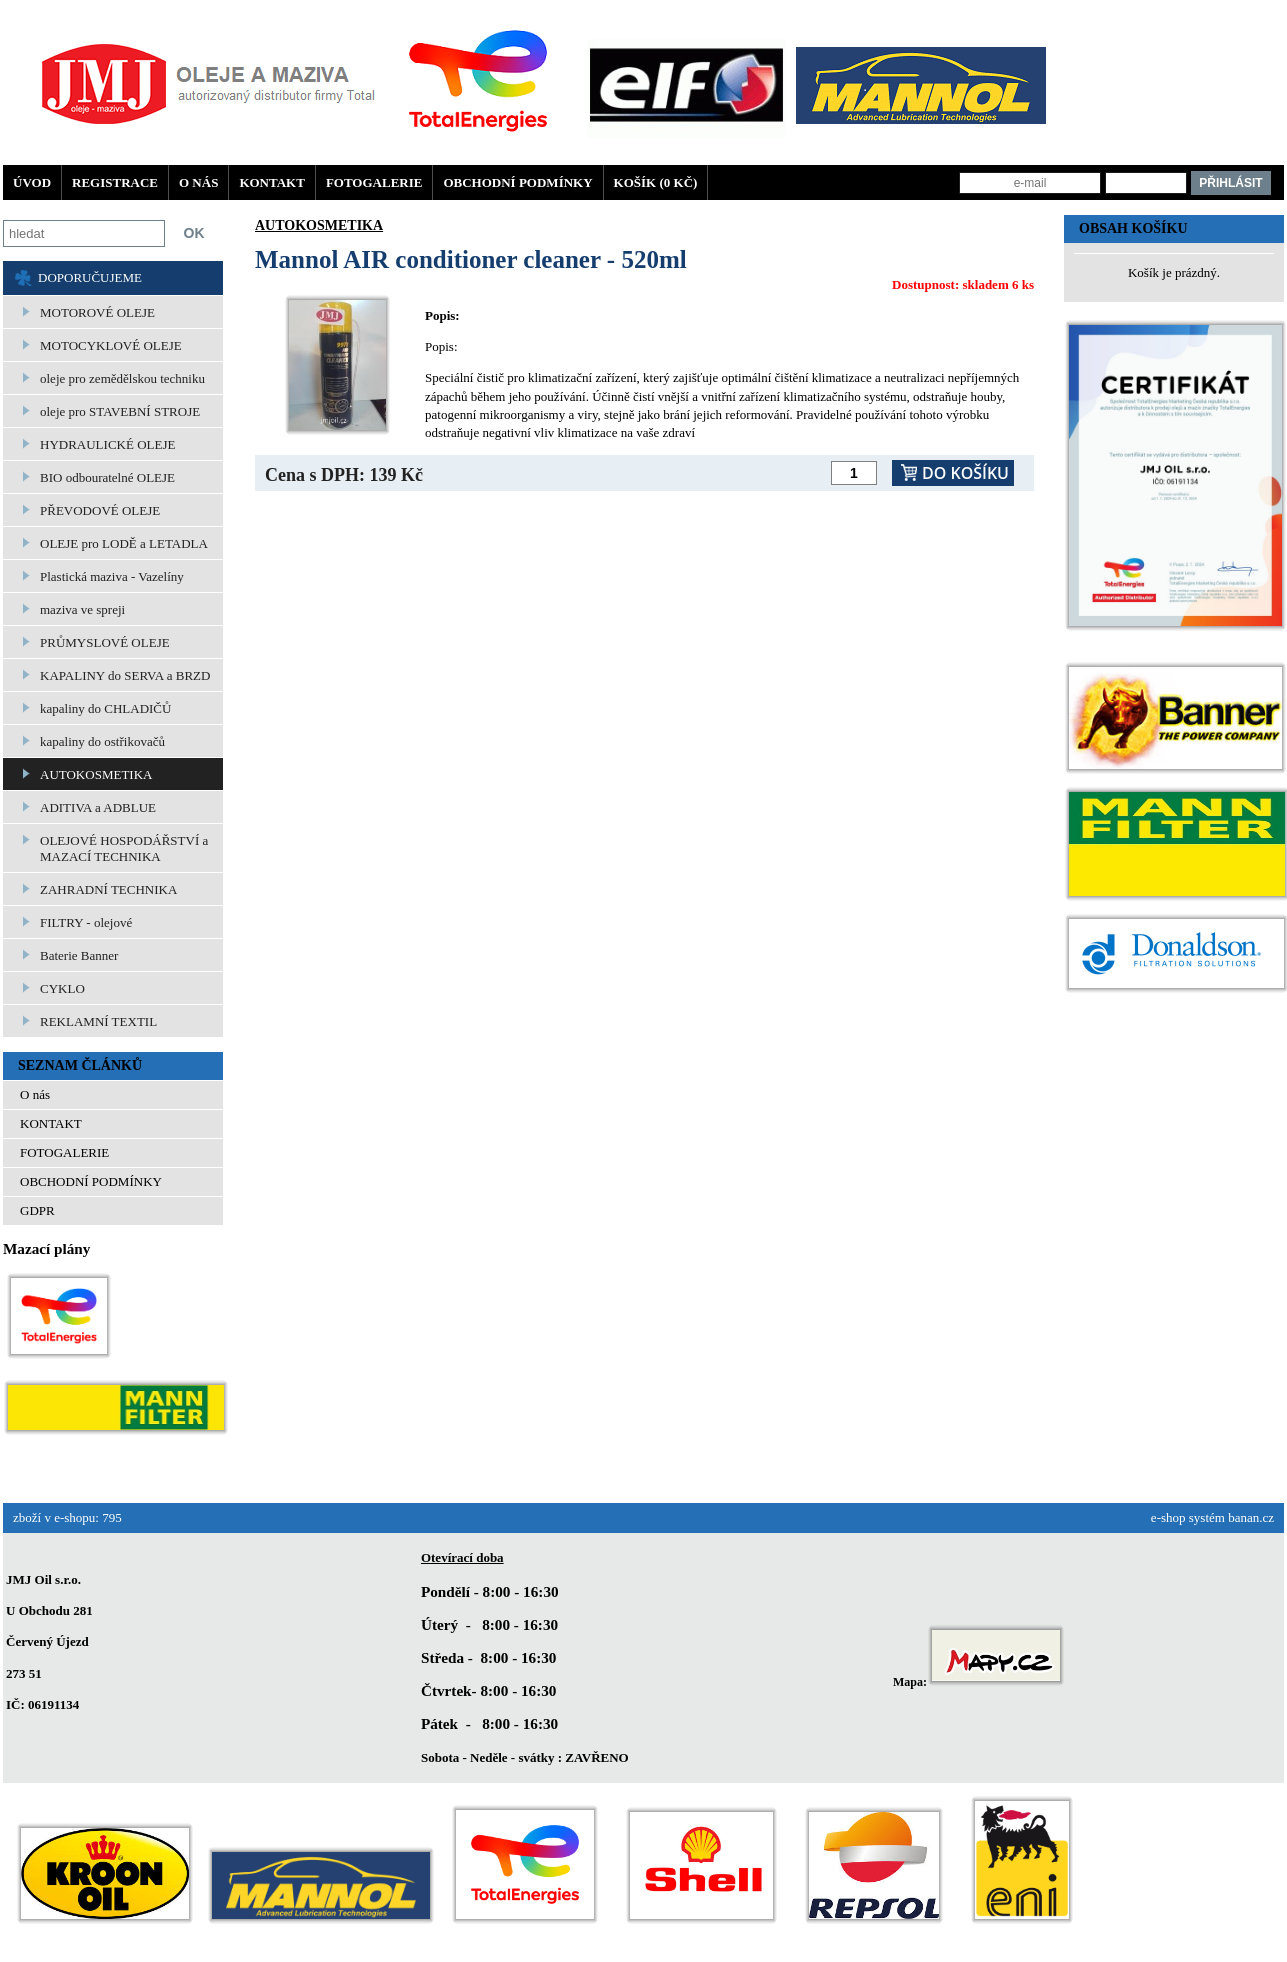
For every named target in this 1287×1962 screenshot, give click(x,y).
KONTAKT (272, 182)
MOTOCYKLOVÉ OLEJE (111, 345)
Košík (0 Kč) (656, 182)
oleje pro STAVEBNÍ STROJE (120, 411)
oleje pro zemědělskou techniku (122, 378)
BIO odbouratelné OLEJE (107, 477)
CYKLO (62, 988)
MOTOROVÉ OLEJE (97, 312)
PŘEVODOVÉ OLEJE (100, 510)
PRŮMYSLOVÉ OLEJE (105, 642)
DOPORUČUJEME (90, 277)
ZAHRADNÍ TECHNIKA (108, 889)
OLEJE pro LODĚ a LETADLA (124, 543)
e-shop (1168, 1517)
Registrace (115, 182)
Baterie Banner (79, 955)
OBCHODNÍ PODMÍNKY (517, 182)
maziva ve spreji (82, 609)
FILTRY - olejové (86, 922)
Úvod (32, 182)
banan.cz (1251, 1517)
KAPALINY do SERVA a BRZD (125, 675)
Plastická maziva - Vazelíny (112, 576)
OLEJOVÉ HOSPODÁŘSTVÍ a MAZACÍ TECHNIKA (124, 848)
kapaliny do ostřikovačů (102, 741)
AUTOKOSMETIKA (96, 774)
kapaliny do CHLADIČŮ (105, 708)
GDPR (37, 1210)
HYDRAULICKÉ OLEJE (107, 444)
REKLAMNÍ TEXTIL (98, 1021)
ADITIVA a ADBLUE (98, 807)
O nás (198, 182)
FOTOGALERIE (374, 182)
